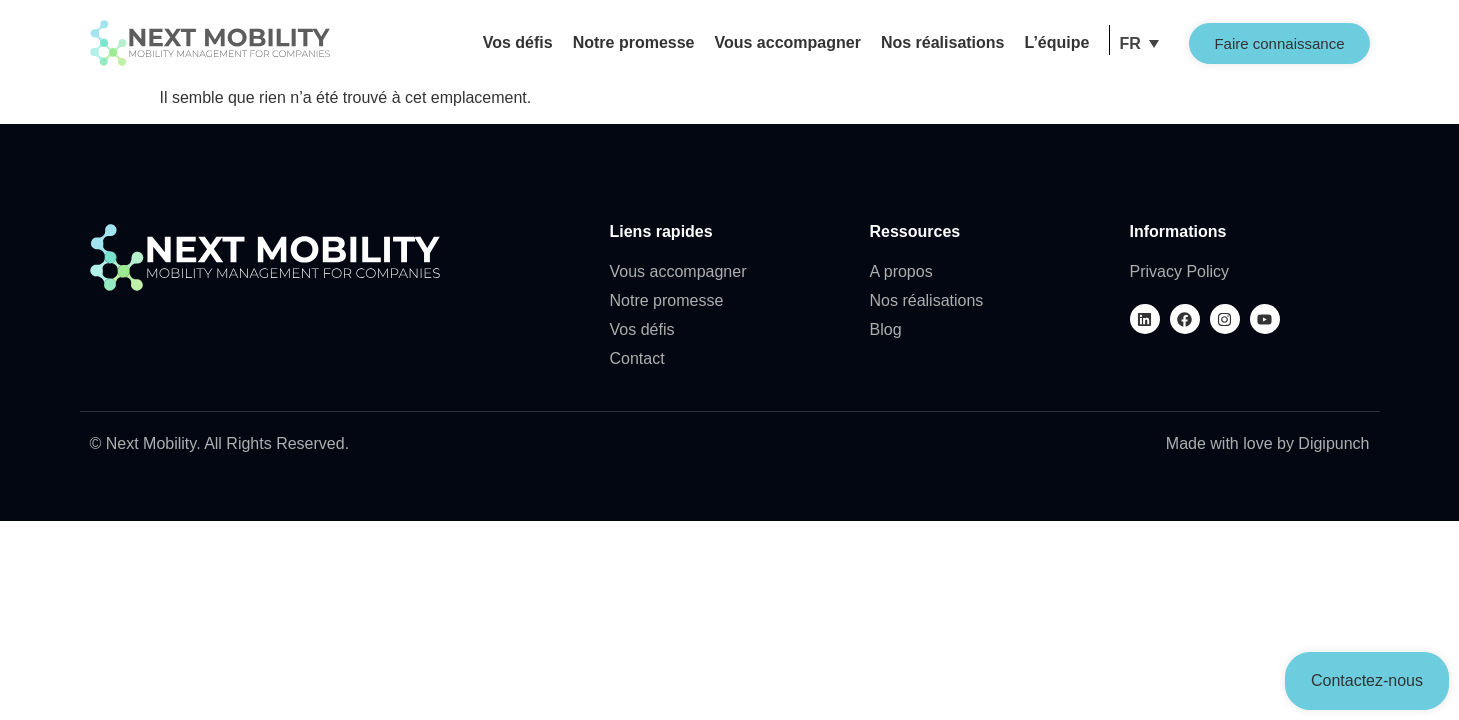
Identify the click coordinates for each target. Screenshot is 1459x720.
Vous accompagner (787, 42)
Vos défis (518, 42)
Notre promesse (634, 42)
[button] (1139, 43)
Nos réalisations (943, 42)
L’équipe (1057, 42)
